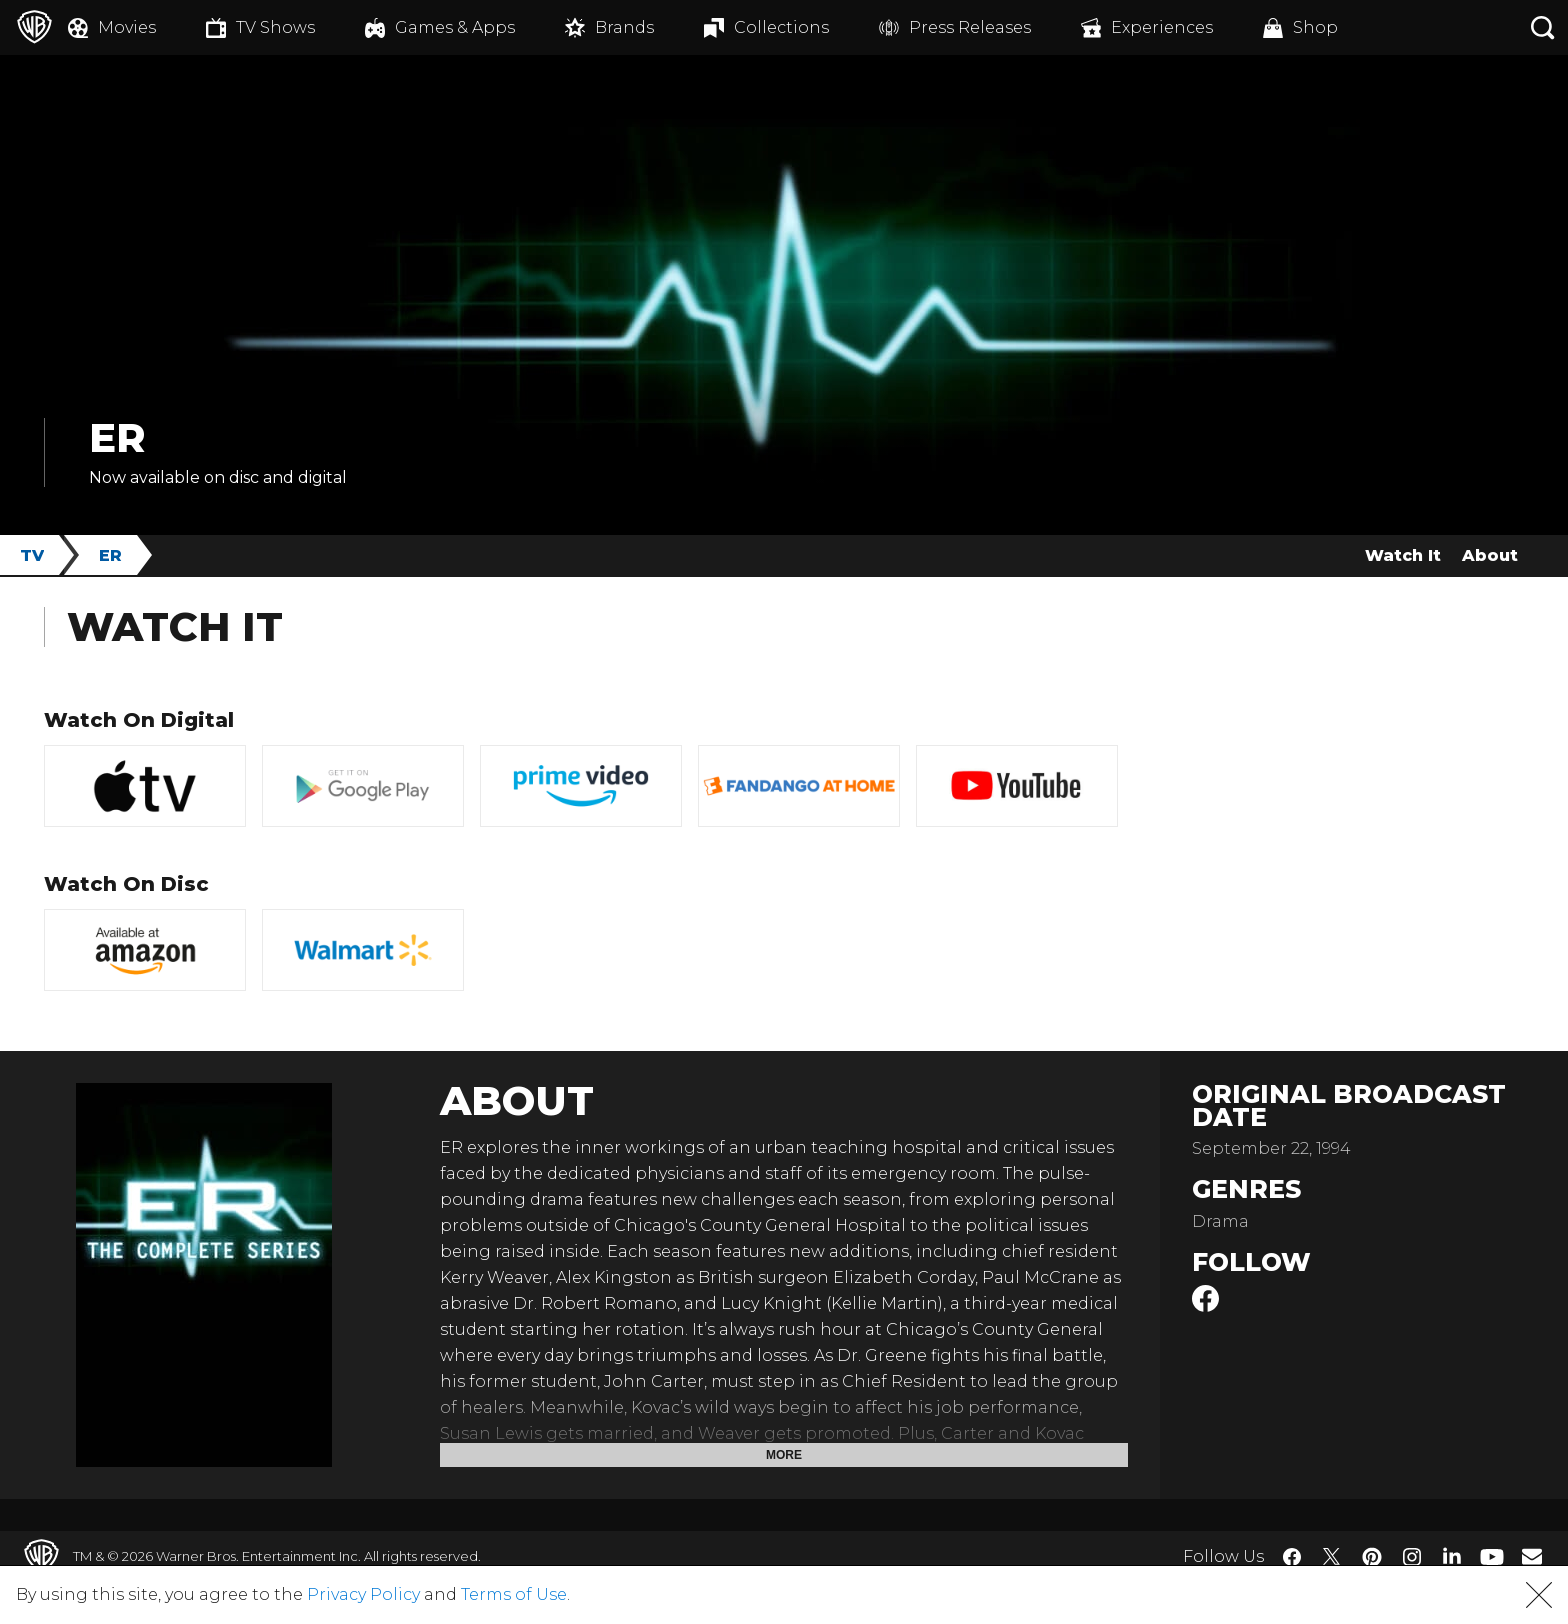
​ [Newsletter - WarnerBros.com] (1532, 1556)
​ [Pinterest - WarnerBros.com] (1372, 1557)
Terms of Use (514, 1594)
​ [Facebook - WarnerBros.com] (1292, 1557)
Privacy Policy (363, 1594)
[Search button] (1543, 27)
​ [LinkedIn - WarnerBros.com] (1452, 1555)
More (784, 1455)
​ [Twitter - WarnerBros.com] (1332, 1557)
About (1490, 555)
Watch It (1403, 555)
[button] (1539, 1595)
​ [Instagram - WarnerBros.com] (1412, 1557)
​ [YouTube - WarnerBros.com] (1492, 1556)
